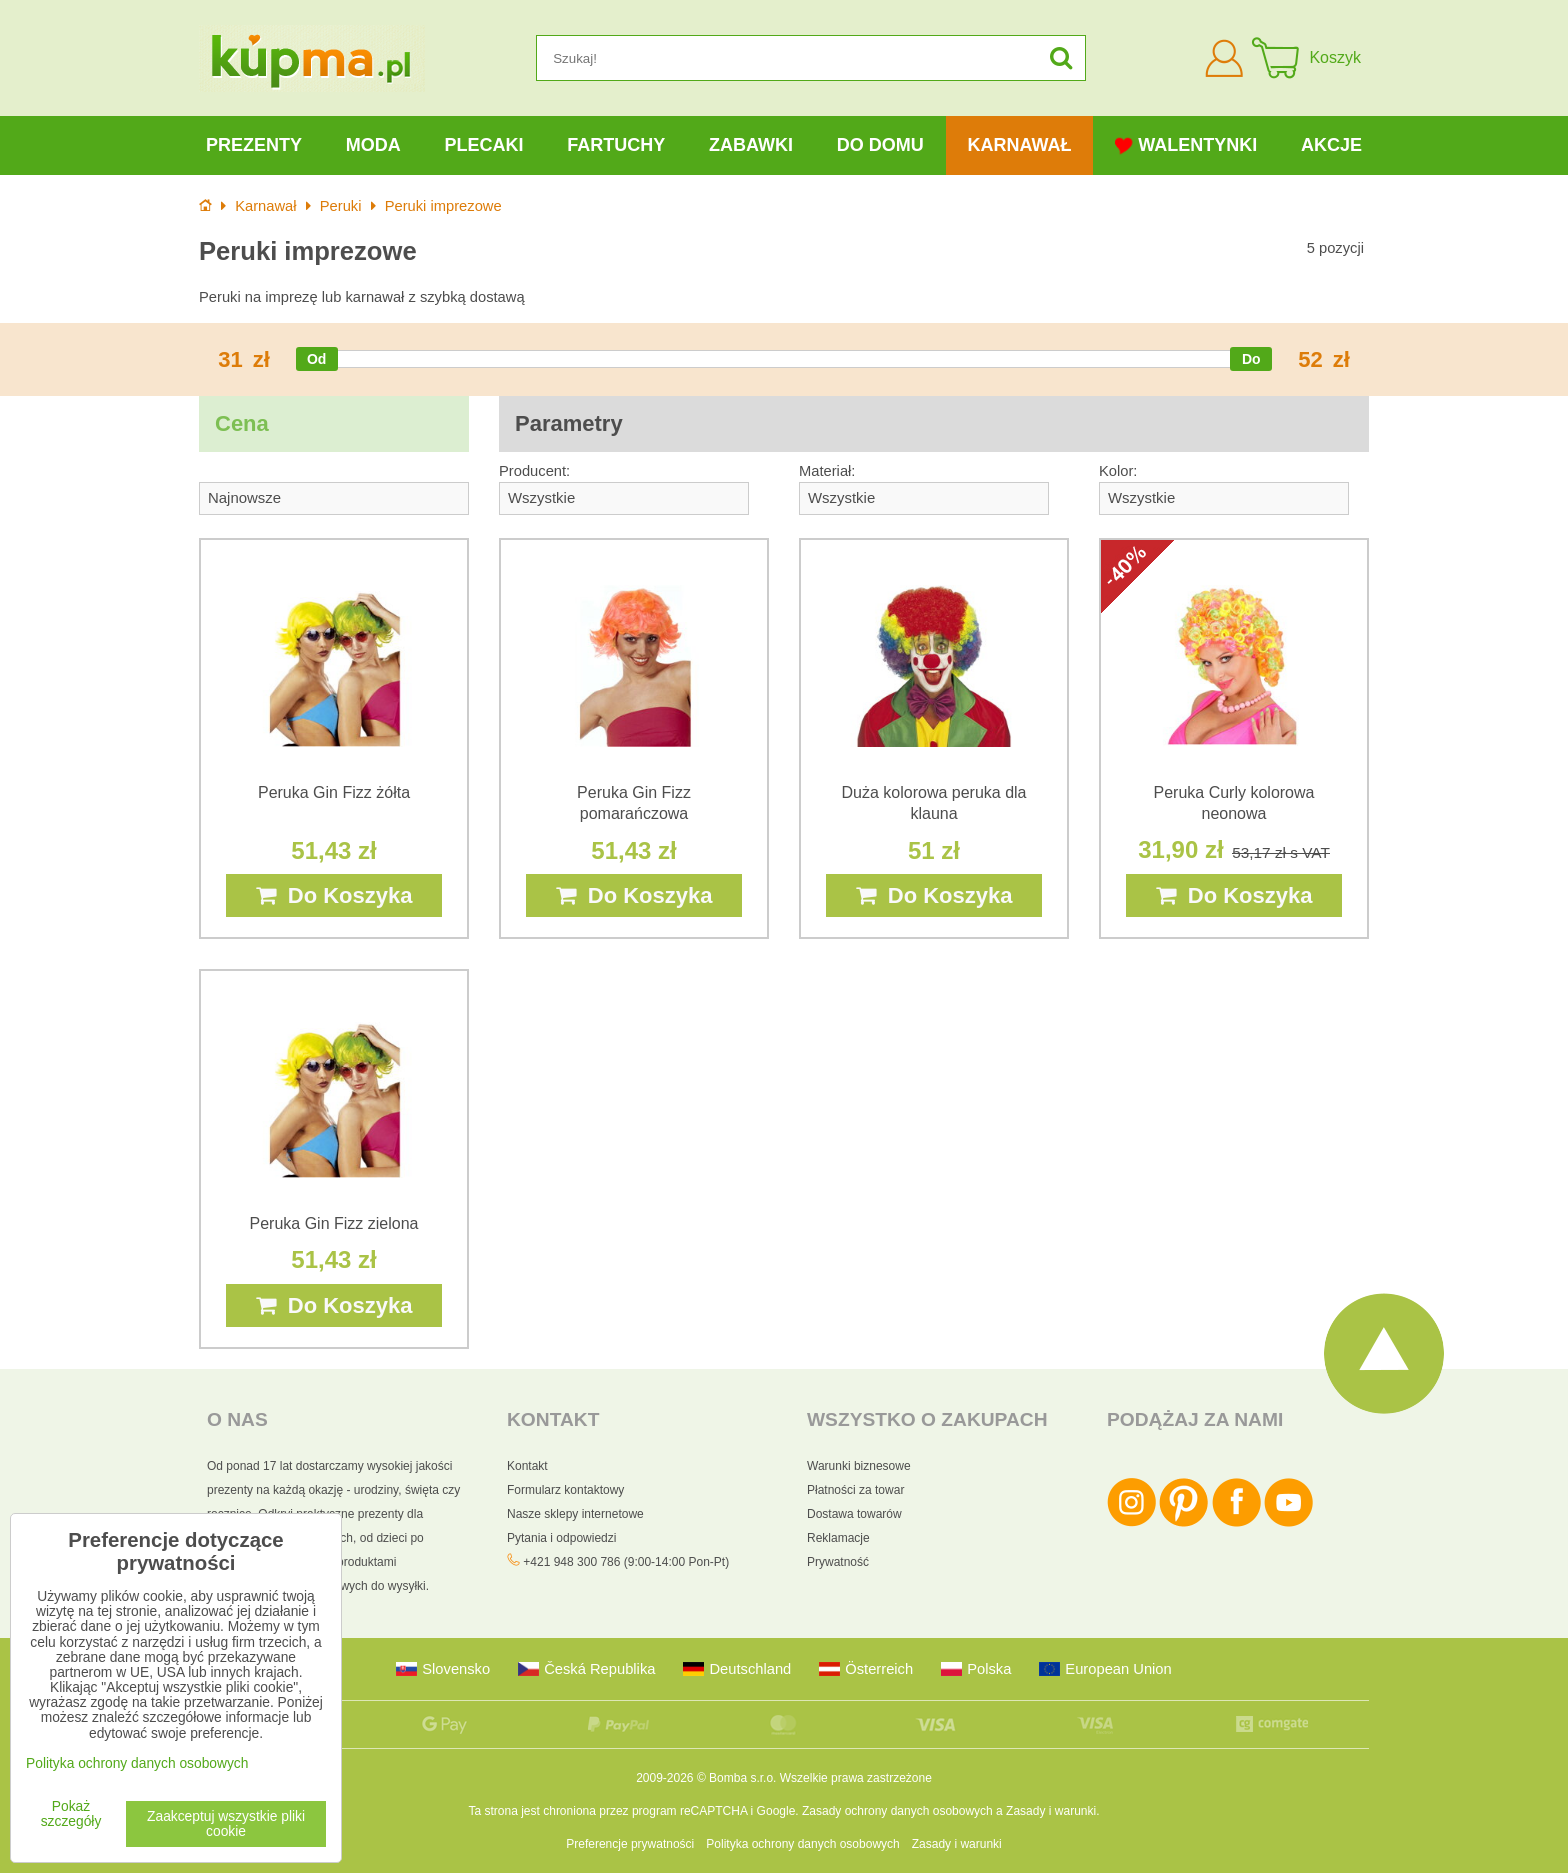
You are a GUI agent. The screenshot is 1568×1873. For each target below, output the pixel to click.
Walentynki (1186, 145)
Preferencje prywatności (630, 1844)
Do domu (880, 145)
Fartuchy (616, 145)
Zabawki (751, 145)
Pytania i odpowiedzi (561, 1538)
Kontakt (527, 1466)
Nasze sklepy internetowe (575, 1514)
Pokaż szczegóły (71, 1814)
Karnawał (1019, 145)
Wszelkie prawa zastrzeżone (856, 1778)
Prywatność (838, 1562)
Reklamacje (838, 1538)
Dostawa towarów (854, 1514)
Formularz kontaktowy (565, 1490)
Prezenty (254, 145)
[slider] (317, 359)
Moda (373, 145)
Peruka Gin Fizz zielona (334, 1223)
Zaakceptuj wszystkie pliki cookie (226, 1824)
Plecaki (483, 145)
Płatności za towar (855, 1490)
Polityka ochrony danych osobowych (802, 1844)
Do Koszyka (334, 895)
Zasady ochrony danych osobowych (897, 1811)
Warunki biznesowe (859, 1466)
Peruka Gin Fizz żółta (334, 792)
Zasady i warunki (1051, 1811)
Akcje (1331, 145)
